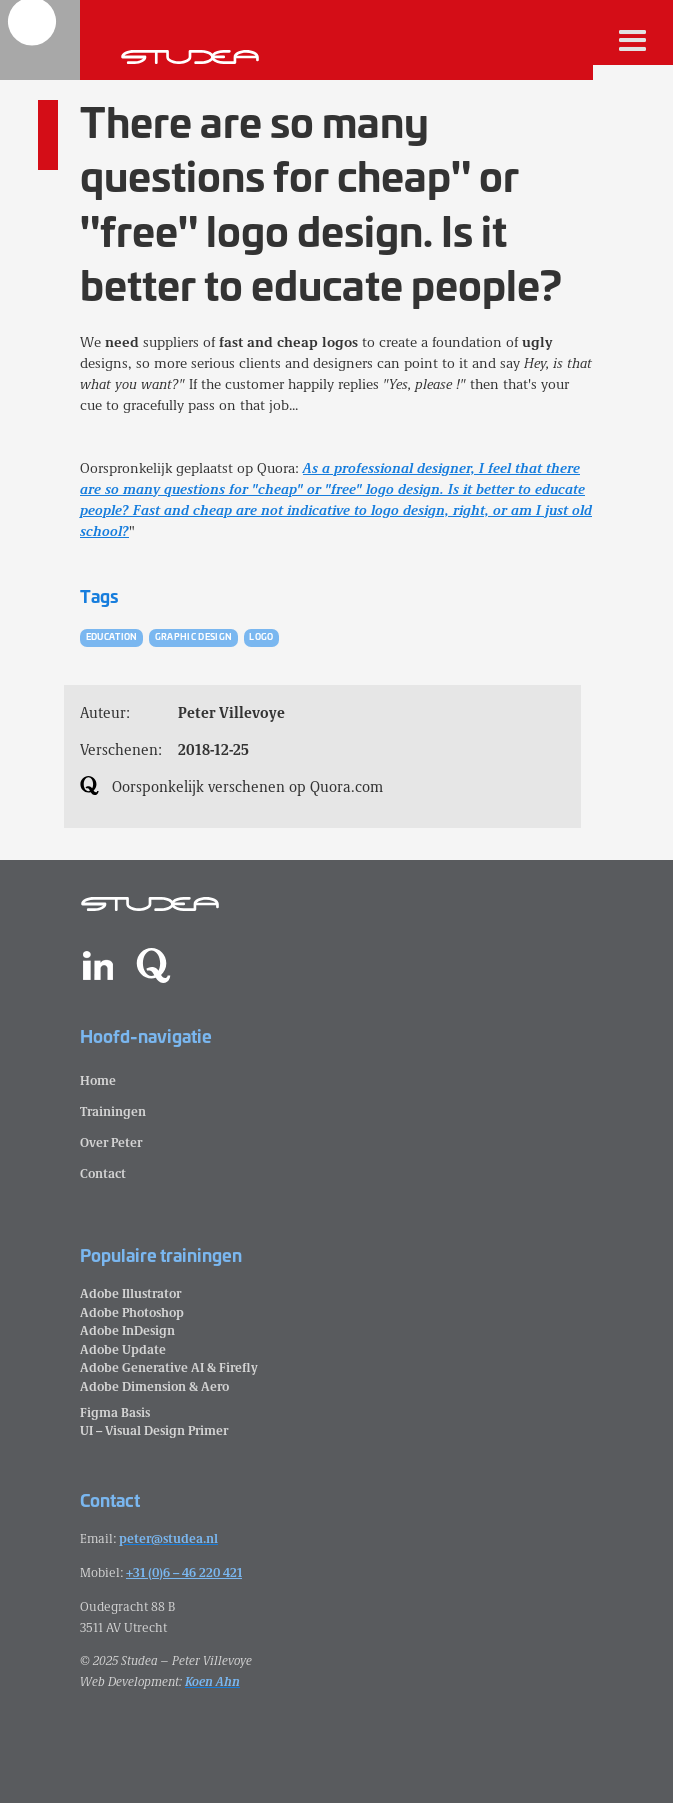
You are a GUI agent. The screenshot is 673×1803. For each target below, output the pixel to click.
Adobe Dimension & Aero (154, 1385)
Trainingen (113, 1110)
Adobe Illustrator (130, 1292)
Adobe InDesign (127, 1329)
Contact (103, 1172)
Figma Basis (115, 1411)
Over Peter (111, 1141)
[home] (40, 40)
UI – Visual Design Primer (154, 1429)
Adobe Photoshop (132, 1311)
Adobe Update (123, 1348)
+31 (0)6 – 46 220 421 (184, 1571)
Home (98, 1079)
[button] (633, 40)
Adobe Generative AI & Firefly (169, 1366)
